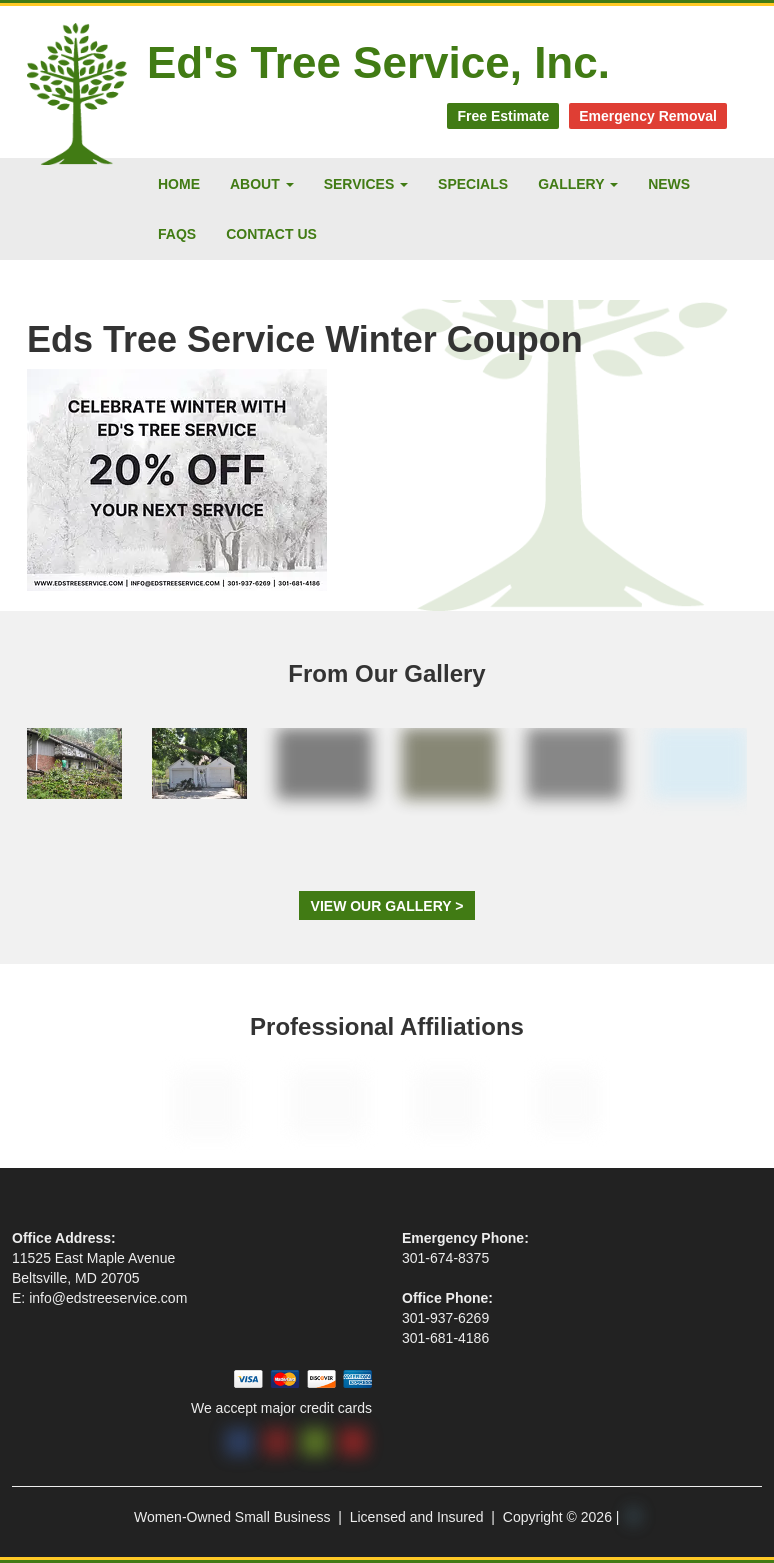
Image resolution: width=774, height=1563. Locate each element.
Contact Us (271, 234)
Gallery (578, 184)
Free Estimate (503, 116)
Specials (473, 184)
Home (179, 184)
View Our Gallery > (387, 906)
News (669, 184)
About (262, 184)
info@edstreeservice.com (108, 1298)
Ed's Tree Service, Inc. (378, 62)
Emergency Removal (648, 116)
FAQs (177, 234)
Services (366, 184)
